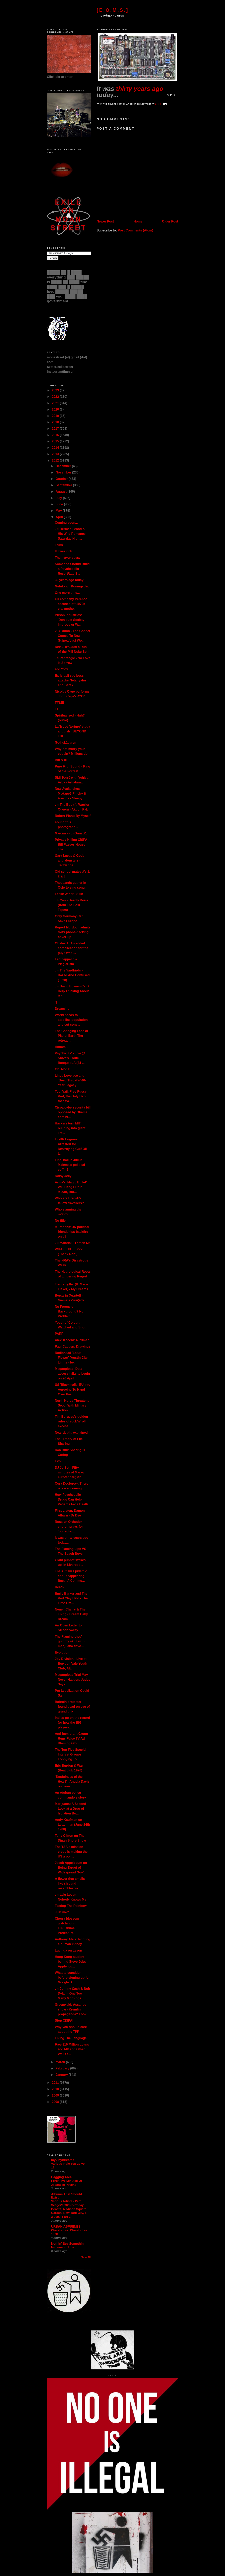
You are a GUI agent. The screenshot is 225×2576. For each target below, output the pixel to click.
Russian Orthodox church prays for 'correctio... (69, 1526)
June (60, 504)
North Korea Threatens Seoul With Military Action (72, 1405)
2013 (56, 454)
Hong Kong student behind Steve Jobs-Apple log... (71, 1961)
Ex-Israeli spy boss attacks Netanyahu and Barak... (70, 680)
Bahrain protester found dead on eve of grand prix (72, 1706)
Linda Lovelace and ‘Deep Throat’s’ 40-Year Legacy (70, 1080)
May (59, 510)
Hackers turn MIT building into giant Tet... (70, 1128)
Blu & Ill (61, 760)
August (62, 491)
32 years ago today (69, 580)
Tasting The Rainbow (71, 1905)
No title (60, 1220)
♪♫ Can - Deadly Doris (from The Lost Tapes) (71, 905)
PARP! (60, 1333)
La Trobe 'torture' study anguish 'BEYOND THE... (72, 731)
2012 (56, 460)
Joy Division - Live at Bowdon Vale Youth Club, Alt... (71, 1663)
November (64, 472)
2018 (56, 422)
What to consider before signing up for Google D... (72, 1977)
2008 (56, 2102)
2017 (56, 428)
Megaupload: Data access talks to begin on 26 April (72, 1373)
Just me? (62, 1912)
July (59, 498)
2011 (56, 2082)
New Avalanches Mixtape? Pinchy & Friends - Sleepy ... (70, 793)
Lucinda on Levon (68, 1950)
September (64, 485)
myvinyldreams (62, 2160)
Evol (58, 1461)
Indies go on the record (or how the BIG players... (72, 1722)
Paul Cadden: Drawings (72, 1346)
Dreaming (62, 1008)
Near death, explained (71, 1432)
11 (56, 709)
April (60, 517)
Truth (59, 545)
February (63, 2068)
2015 (56, 441)
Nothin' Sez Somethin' (67, 2243)
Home (138, 221)
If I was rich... (65, 551)
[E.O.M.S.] (113, 10)
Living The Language (71, 2038)
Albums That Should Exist (66, 2196)
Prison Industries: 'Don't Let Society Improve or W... (69, 619)
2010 (56, 2089)
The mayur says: (67, 557)
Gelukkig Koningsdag (72, 586)
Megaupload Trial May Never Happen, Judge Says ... (72, 1679)
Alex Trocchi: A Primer (72, 1340)
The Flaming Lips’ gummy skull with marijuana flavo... (69, 1641)
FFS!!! (59, 702)
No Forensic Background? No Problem (69, 1311)
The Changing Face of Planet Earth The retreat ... (71, 1035)
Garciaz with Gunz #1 (71, 833)
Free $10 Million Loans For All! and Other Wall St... (72, 2049)
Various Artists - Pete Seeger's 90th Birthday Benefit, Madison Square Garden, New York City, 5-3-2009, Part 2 (69, 2208)
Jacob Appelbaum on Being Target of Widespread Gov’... (71, 1867)
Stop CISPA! (64, 2020)
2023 (56, 390)
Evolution (62, 1652)
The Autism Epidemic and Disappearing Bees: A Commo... (71, 1575)
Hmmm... (61, 1047)
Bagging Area (61, 2177)
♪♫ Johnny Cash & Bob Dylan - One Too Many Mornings (72, 1993)
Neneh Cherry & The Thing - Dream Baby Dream (71, 1614)
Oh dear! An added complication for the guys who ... (71, 948)
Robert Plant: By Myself (73, 815)
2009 (56, 2095)
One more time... (67, 592)
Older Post (170, 221)
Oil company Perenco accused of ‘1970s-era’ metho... (71, 603)
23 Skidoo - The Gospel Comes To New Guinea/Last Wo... (72, 635)
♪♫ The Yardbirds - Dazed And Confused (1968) (72, 975)
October (62, 478)
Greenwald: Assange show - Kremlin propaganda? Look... (72, 2009)
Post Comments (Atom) (135, 230)
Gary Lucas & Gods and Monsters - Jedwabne (69, 860)
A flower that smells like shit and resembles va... (70, 1883)
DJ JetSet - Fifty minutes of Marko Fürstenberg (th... (69, 1472)
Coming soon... (66, 522)
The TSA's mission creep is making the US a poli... (71, 1851)
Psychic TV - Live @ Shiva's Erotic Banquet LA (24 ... (70, 1058)
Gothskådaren (65, 742)
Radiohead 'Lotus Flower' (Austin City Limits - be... (71, 1357)
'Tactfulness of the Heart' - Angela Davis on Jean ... (72, 1781)
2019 (56, 416)
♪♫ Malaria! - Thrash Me (72, 1243)
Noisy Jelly (63, 1176)
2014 (56, 447)
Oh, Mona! (62, 1069)
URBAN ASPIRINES (65, 2226)
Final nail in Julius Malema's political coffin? (70, 1164)
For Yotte (62, 669)
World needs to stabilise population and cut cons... (71, 1019)
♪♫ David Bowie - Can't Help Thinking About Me (72, 991)
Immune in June (62, 2247)
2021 (56, 403)
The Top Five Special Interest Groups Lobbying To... (70, 1754)
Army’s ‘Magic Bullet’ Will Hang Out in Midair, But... (71, 1187)
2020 (56, 409)
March (61, 2062)
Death (59, 1587)
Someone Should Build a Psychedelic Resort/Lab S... (72, 568)
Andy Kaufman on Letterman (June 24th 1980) (72, 1824)
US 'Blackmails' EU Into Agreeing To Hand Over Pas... (72, 1389)
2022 (56, 396)
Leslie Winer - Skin (69, 894)
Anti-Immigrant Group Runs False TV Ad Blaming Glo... (71, 1738)
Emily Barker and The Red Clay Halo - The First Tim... (71, 1598)
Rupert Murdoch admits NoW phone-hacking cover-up (73, 932)
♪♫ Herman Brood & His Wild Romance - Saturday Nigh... (71, 533)
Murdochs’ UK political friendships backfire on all (72, 1231)
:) (56, 1002)
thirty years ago (139, 88)
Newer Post (105, 221)
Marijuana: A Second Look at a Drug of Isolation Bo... (70, 1808)
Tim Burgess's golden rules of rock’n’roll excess (71, 1421)
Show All (86, 2257)
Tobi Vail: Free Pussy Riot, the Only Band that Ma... (71, 1096)
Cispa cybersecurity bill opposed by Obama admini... (73, 1112)
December (64, 466)
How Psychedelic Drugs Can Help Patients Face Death (71, 1499)
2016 (56, 435)
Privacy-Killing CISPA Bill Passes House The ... (71, 844)
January (62, 2074)
